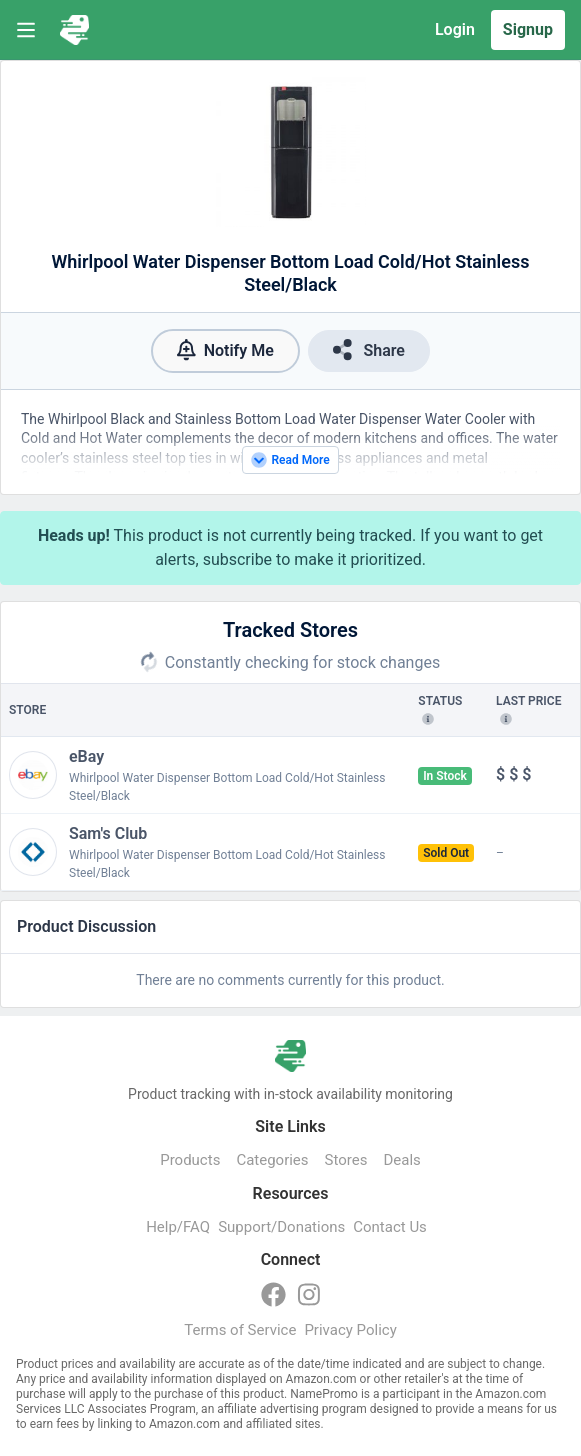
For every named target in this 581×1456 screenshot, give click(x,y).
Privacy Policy (350, 1330)
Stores (346, 1160)
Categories (272, 1160)
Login (455, 29)
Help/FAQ (178, 1227)
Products (190, 1160)
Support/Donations (281, 1227)
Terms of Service (240, 1330)
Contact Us (390, 1227)
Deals (401, 1160)
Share (369, 349)
